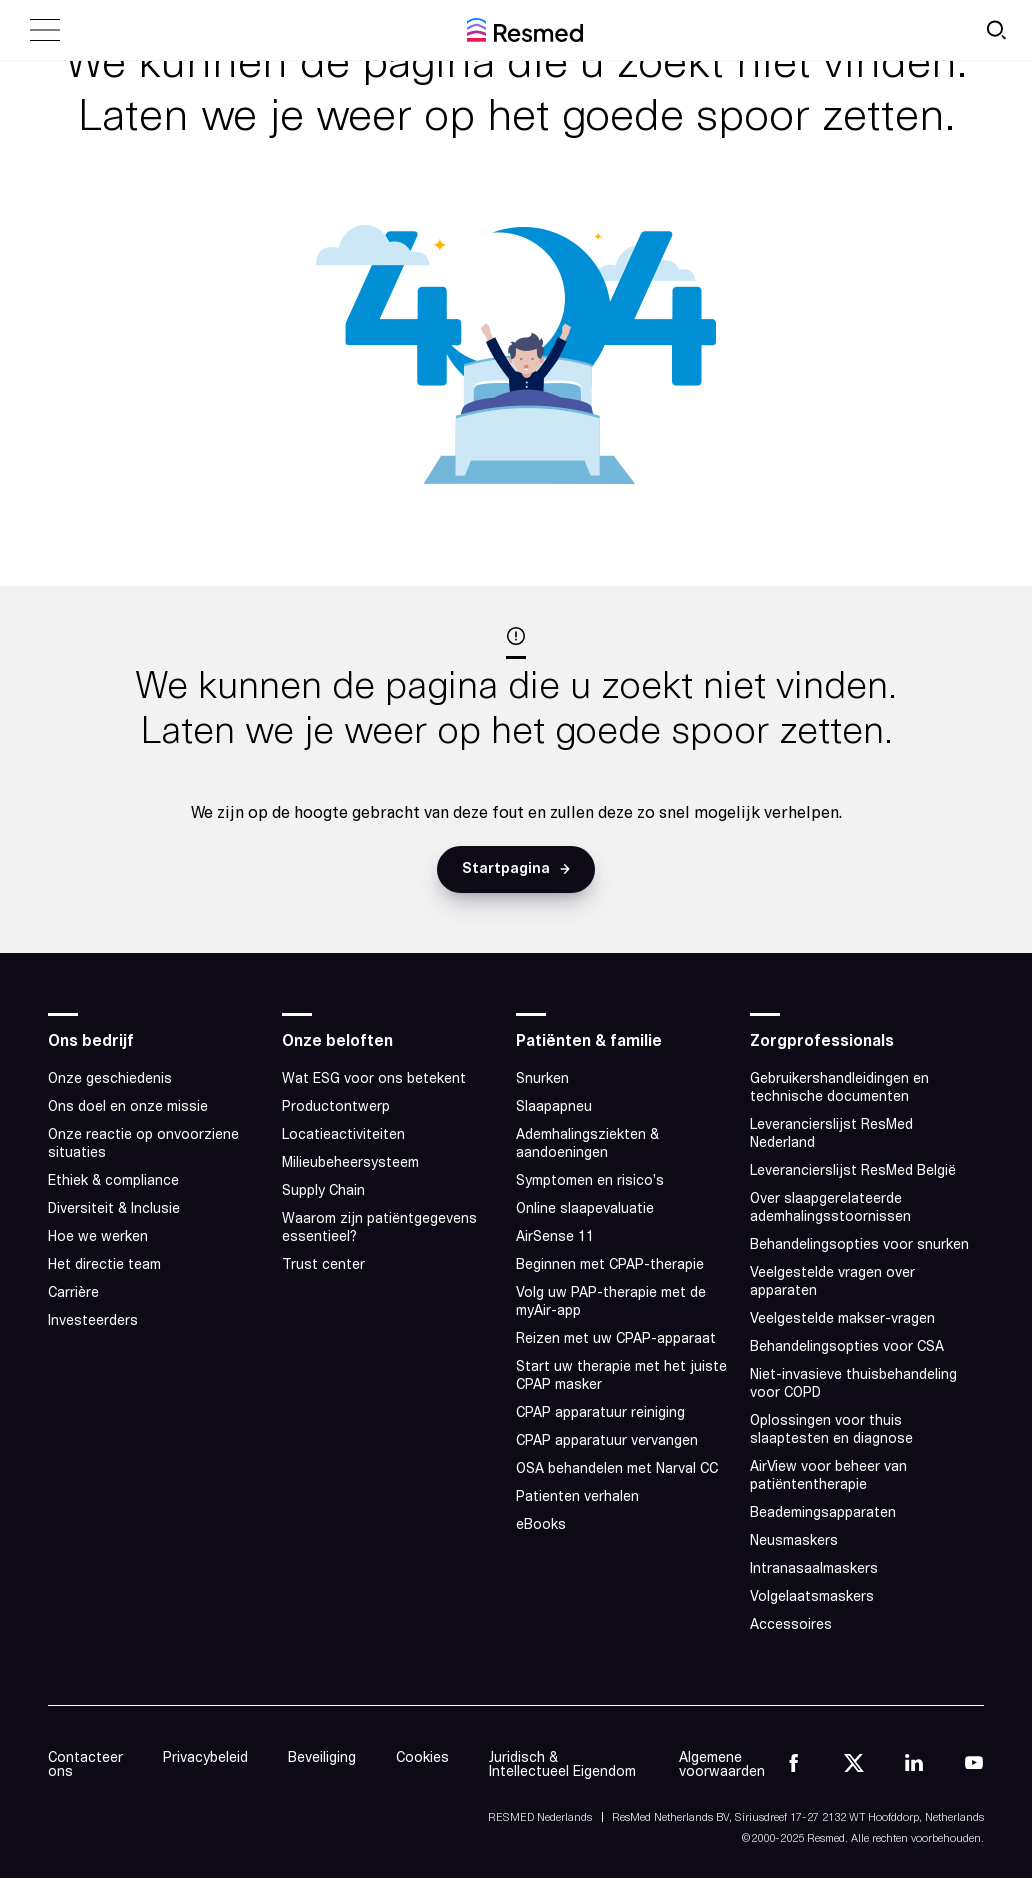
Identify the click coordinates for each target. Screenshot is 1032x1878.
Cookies (422, 1758)
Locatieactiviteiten (343, 1135)
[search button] (996, 30)
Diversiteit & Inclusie (118, 1209)
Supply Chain (323, 1191)
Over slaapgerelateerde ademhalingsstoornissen (830, 1208)
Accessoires (791, 1625)
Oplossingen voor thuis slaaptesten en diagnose (831, 1430)
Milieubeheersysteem (352, 1163)
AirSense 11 (555, 1237)
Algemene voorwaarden (722, 1765)
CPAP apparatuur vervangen (607, 1441)
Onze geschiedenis (110, 1079)
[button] (516, 869)
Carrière (73, 1293)
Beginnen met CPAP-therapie (610, 1265)
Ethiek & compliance (113, 1181)
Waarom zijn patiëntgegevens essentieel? (379, 1228)
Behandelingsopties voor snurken (859, 1245)
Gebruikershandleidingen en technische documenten (839, 1088)
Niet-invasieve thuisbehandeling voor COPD (853, 1384)
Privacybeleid (205, 1758)
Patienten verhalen (577, 1497)
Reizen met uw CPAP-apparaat (616, 1339)
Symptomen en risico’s (590, 1181)
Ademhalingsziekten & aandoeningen (587, 1144)
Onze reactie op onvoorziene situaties (143, 1144)
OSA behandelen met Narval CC (617, 1469)
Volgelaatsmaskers (812, 1597)
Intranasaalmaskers (814, 1569)
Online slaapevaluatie (585, 1209)
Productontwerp (336, 1107)
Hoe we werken (98, 1237)
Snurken (542, 1079)
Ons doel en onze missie (128, 1107)
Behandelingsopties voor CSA (847, 1347)
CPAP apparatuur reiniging (600, 1413)
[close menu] (45, 30)
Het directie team (104, 1265)
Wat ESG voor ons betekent (376, 1079)
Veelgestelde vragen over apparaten (832, 1282)
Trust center (323, 1265)
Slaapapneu (554, 1107)
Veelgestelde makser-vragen (842, 1319)
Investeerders (93, 1321)
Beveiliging (322, 1758)
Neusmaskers (794, 1541)
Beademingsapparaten (823, 1513)
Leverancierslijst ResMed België (853, 1171)
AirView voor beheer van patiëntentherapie (828, 1476)
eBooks (541, 1525)
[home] (525, 30)
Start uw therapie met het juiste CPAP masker (621, 1376)
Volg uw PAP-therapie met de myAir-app (611, 1302)
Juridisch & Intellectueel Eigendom (562, 1765)
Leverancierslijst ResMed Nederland (831, 1134)
